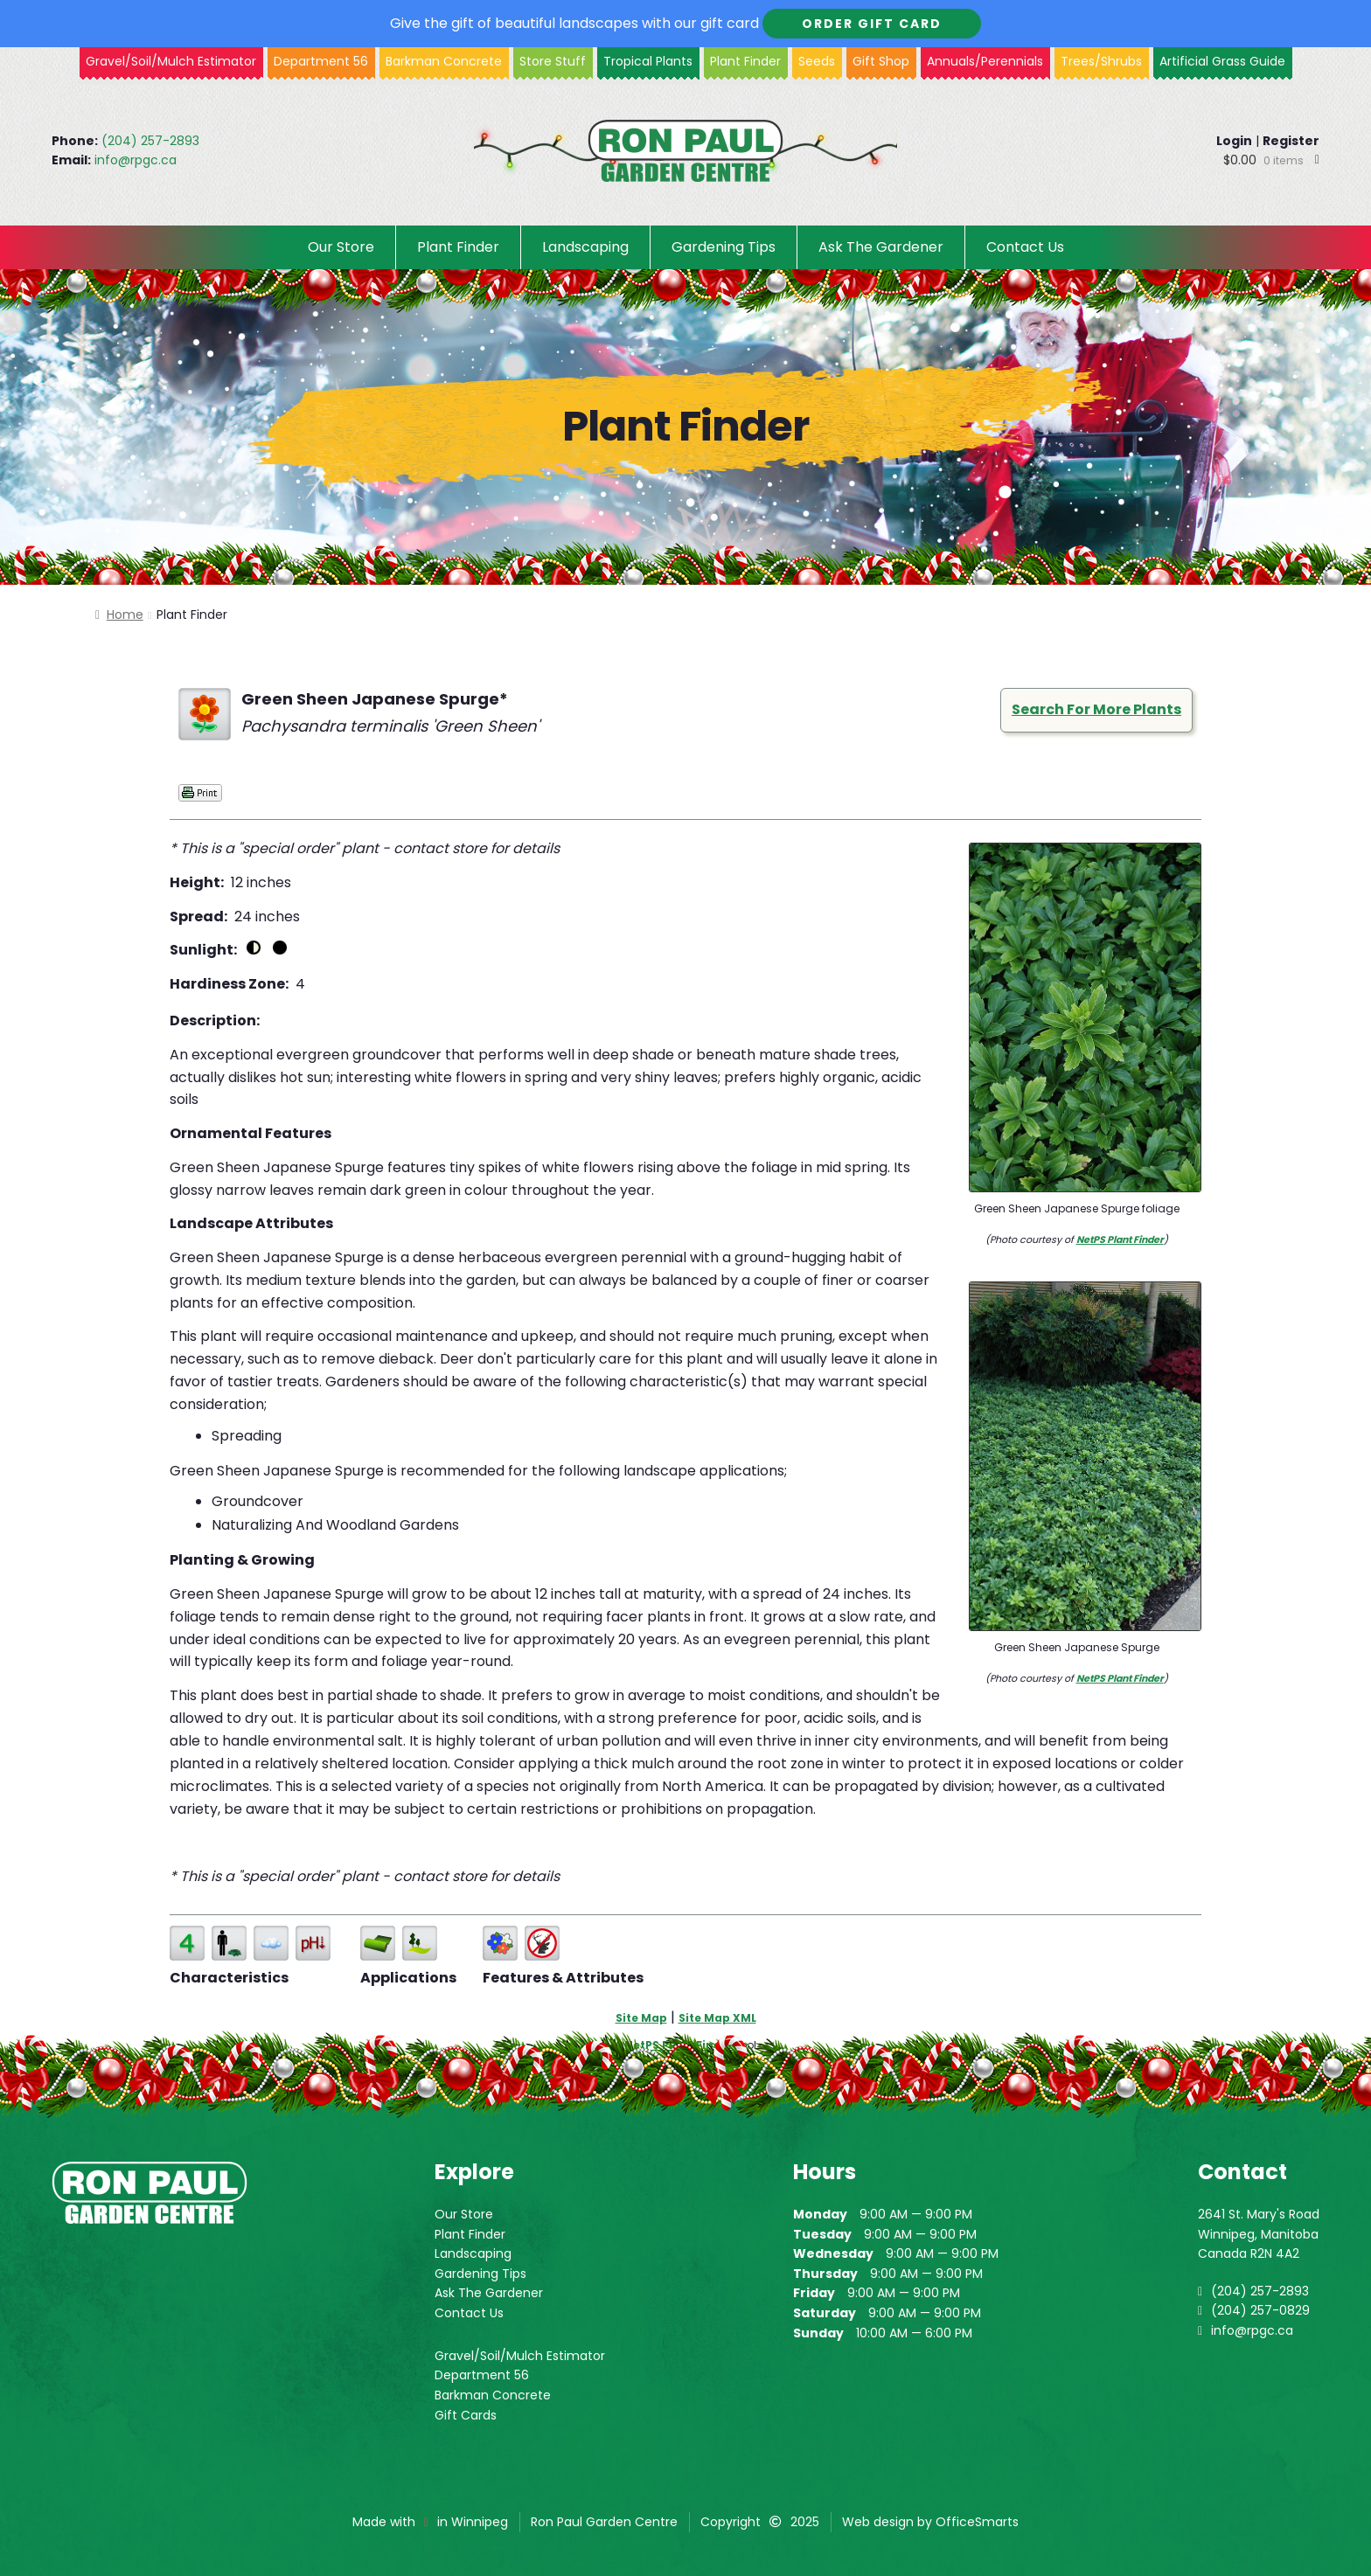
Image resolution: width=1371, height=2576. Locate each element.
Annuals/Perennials (985, 61)
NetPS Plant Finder (1120, 1239)
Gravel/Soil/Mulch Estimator (520, 2355)
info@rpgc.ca (135, 160)
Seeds (816, 61)
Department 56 (321, 61)
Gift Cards (466, 2415)
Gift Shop (881, 61)
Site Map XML (717, 2017)
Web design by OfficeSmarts (930, 2522)
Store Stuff (552, 61)
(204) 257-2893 (150, 140)
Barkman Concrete (493, 2395)
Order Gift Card (872, 23)
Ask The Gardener (880, 247)
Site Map (641, 2017)
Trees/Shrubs (1101, 61)
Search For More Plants (1096, 709)
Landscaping (585, 247)
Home (125, 614)
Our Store (341, 247)
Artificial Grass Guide (1222, 61)
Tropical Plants (647, 61)
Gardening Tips (724, 247)
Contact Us (1025, 247)
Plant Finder (745, 61)
